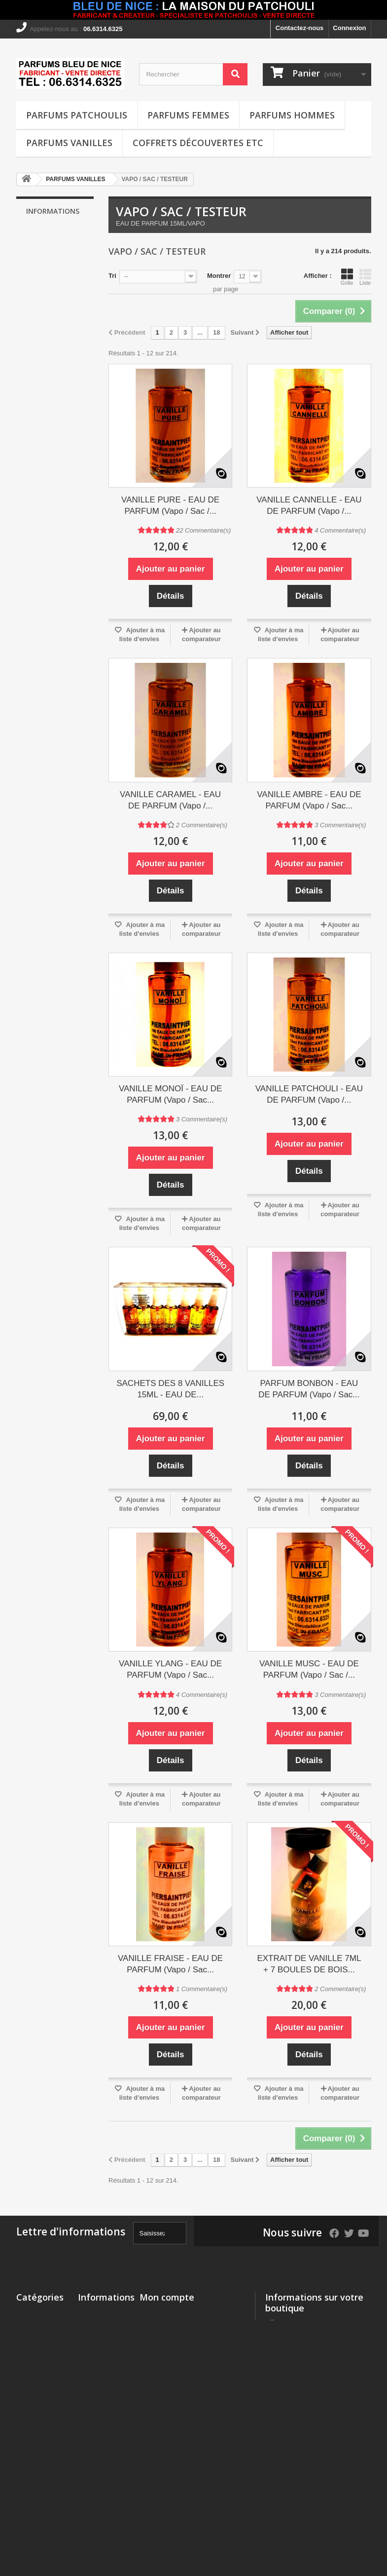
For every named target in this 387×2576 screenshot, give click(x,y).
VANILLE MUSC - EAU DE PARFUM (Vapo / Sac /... (309, 1669)
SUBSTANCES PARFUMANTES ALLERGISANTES (43, 2504)
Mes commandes (165, 2313)
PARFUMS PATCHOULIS (76, 115)
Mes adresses (160, 2339)
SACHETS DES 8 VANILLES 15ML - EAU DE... (170, 1389)
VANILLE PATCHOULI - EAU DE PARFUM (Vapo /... (309, 1094)
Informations (52, 211)
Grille (347, 277)
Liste (365, 277)
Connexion (349, 28)
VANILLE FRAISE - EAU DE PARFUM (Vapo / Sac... (170, 1964)
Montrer (219, 275)
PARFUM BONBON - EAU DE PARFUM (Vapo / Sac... (308, 1389)
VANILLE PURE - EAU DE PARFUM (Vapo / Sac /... (170, 505)
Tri (112, 275)
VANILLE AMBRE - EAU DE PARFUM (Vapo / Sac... (309, 800)
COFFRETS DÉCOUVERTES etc (198, 143)
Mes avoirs (156, 2326)
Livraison (47, 237)
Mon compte (167, 2297)
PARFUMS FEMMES (188, 115)
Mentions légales (58, 252)
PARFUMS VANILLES (69, 143)
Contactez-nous (300, 28)
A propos (47, 291)
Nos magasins (55, 329)
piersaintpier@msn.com (301, 2422)
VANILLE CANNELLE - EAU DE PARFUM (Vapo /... (308, 505)
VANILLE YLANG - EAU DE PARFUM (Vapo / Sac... (170, 1669)
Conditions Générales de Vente (98, 2456)
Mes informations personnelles (187, 2351)
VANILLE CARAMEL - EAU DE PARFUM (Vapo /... (170, 800)
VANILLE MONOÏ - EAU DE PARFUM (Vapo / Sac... (170, 1094)
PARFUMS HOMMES (292, 115)
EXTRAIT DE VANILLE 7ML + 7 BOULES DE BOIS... (309, 1964)
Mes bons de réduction (175, 2364)
